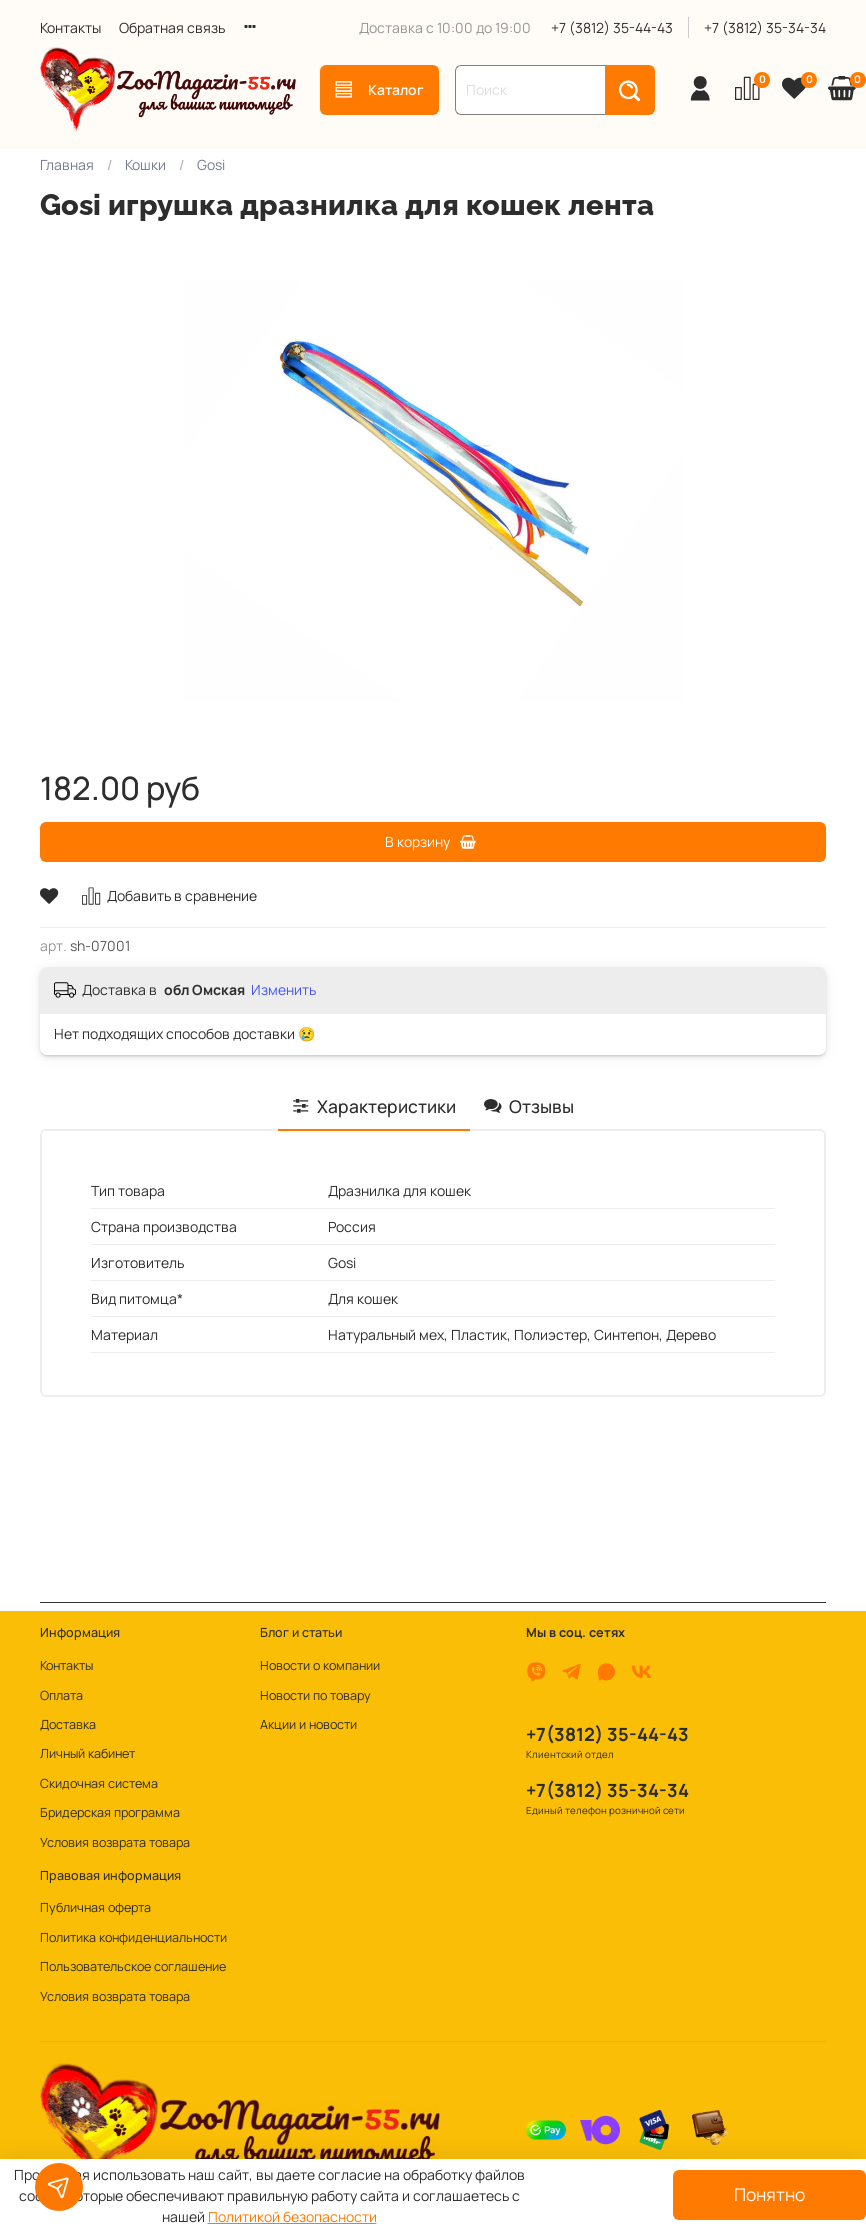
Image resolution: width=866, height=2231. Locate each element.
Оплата (61, 1695)
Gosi (211, 164)
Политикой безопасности (292, 2216)
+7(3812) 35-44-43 (607, 1734)
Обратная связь (172, 27)
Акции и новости (308, 1724)
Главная (67, 164)
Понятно (769, 2194)
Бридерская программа (110, 1812)
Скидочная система (99, 1783)
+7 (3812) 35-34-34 (765, 27)
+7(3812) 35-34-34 (607, 1790)
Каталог (379, 89)
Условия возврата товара (115, 1842)
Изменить (283, 990)
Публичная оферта (95, 1907)
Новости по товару (315, 1695)
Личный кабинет (87, 1753)
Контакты (70, 27)
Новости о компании (320, 1665)
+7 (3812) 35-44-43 (612, 27)
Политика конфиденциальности (133, 1937)
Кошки (145, 164)
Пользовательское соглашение (133, 1966)
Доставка (68, 1724)
